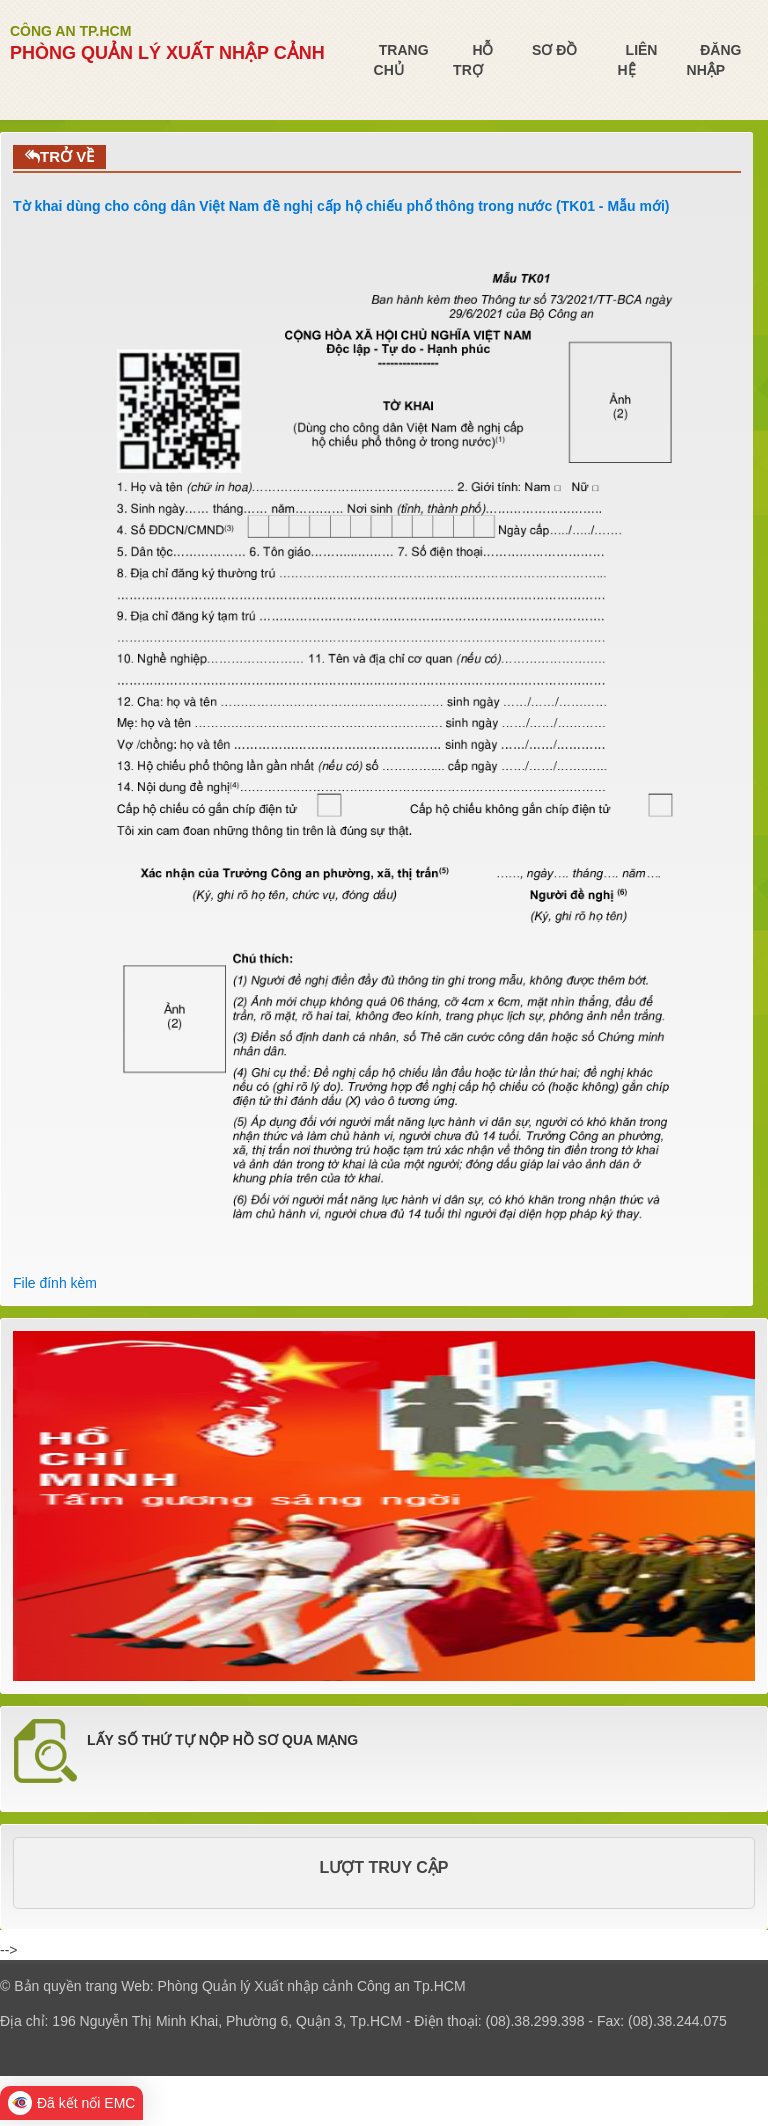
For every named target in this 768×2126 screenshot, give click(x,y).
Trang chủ (401, 60)
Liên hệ (637, 60)
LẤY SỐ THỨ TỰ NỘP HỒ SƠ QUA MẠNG (222, 1740)
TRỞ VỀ (59, 156)
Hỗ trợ (473, 60)
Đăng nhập (714, 60)
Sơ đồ (554, 50)
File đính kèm (55, 1283)
